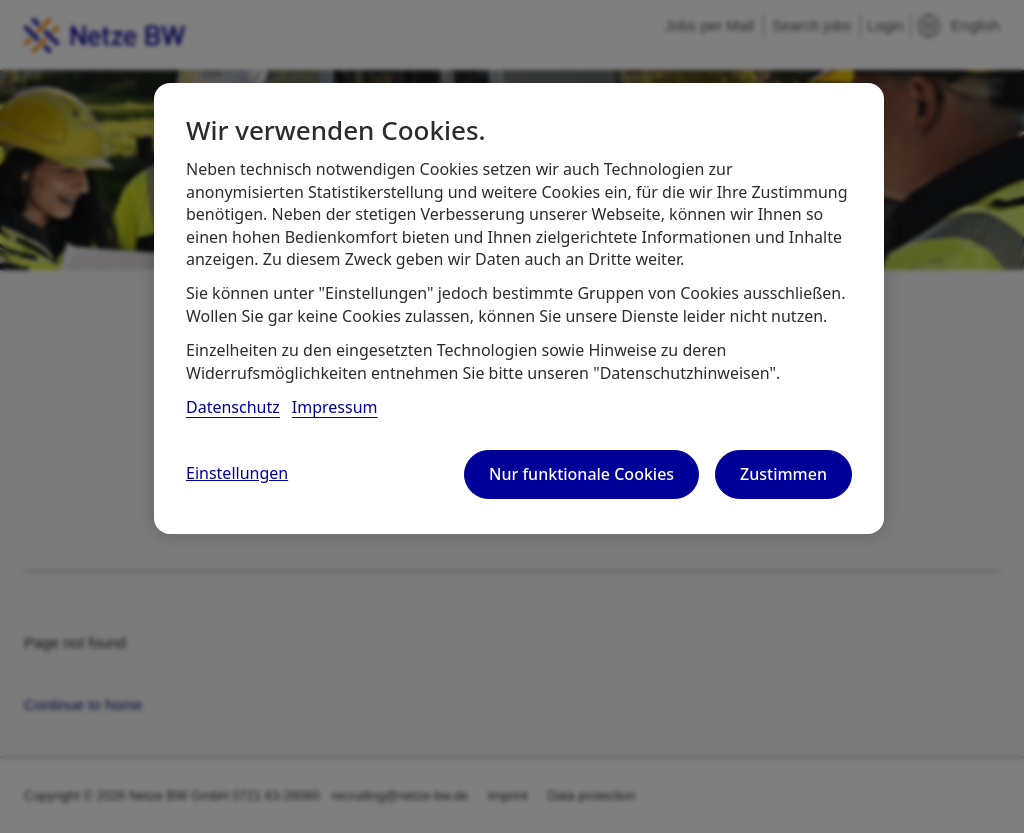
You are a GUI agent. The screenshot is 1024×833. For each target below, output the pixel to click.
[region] (519, 308)
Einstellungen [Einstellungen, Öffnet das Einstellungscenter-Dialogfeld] (237, 473)
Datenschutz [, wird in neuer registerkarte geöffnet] (233, 407)
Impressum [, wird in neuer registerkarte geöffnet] (335, 407)
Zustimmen (783, 474)
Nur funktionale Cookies (581, 474)
